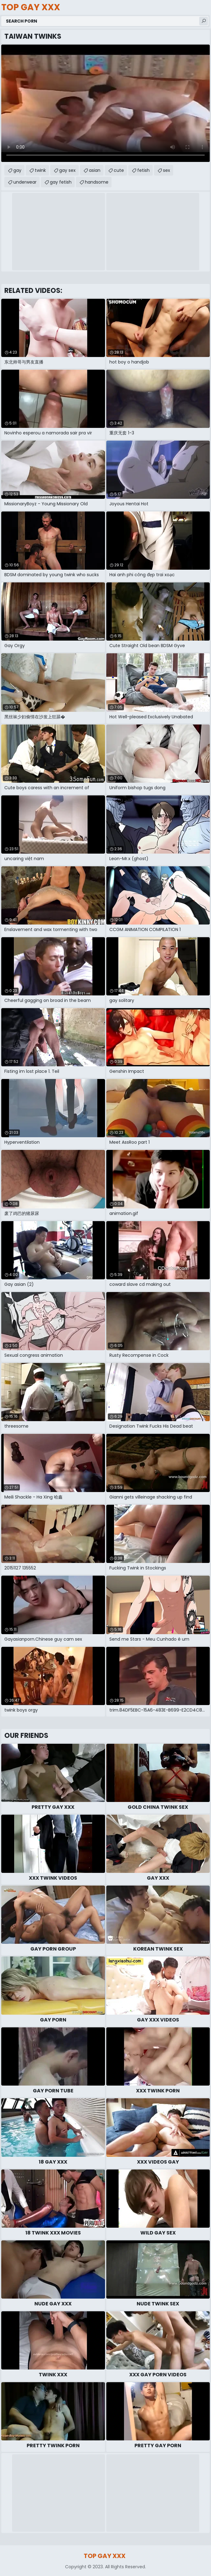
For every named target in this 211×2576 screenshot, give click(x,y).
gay (17, 170)
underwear (25, 182)
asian (94, 170)
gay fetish (61, 182)
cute (119, 170)
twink (40, 170)
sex (166, 170)
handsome (96, 182)
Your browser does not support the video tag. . (105, 103)
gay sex (67, 170)
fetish (143, 170)
